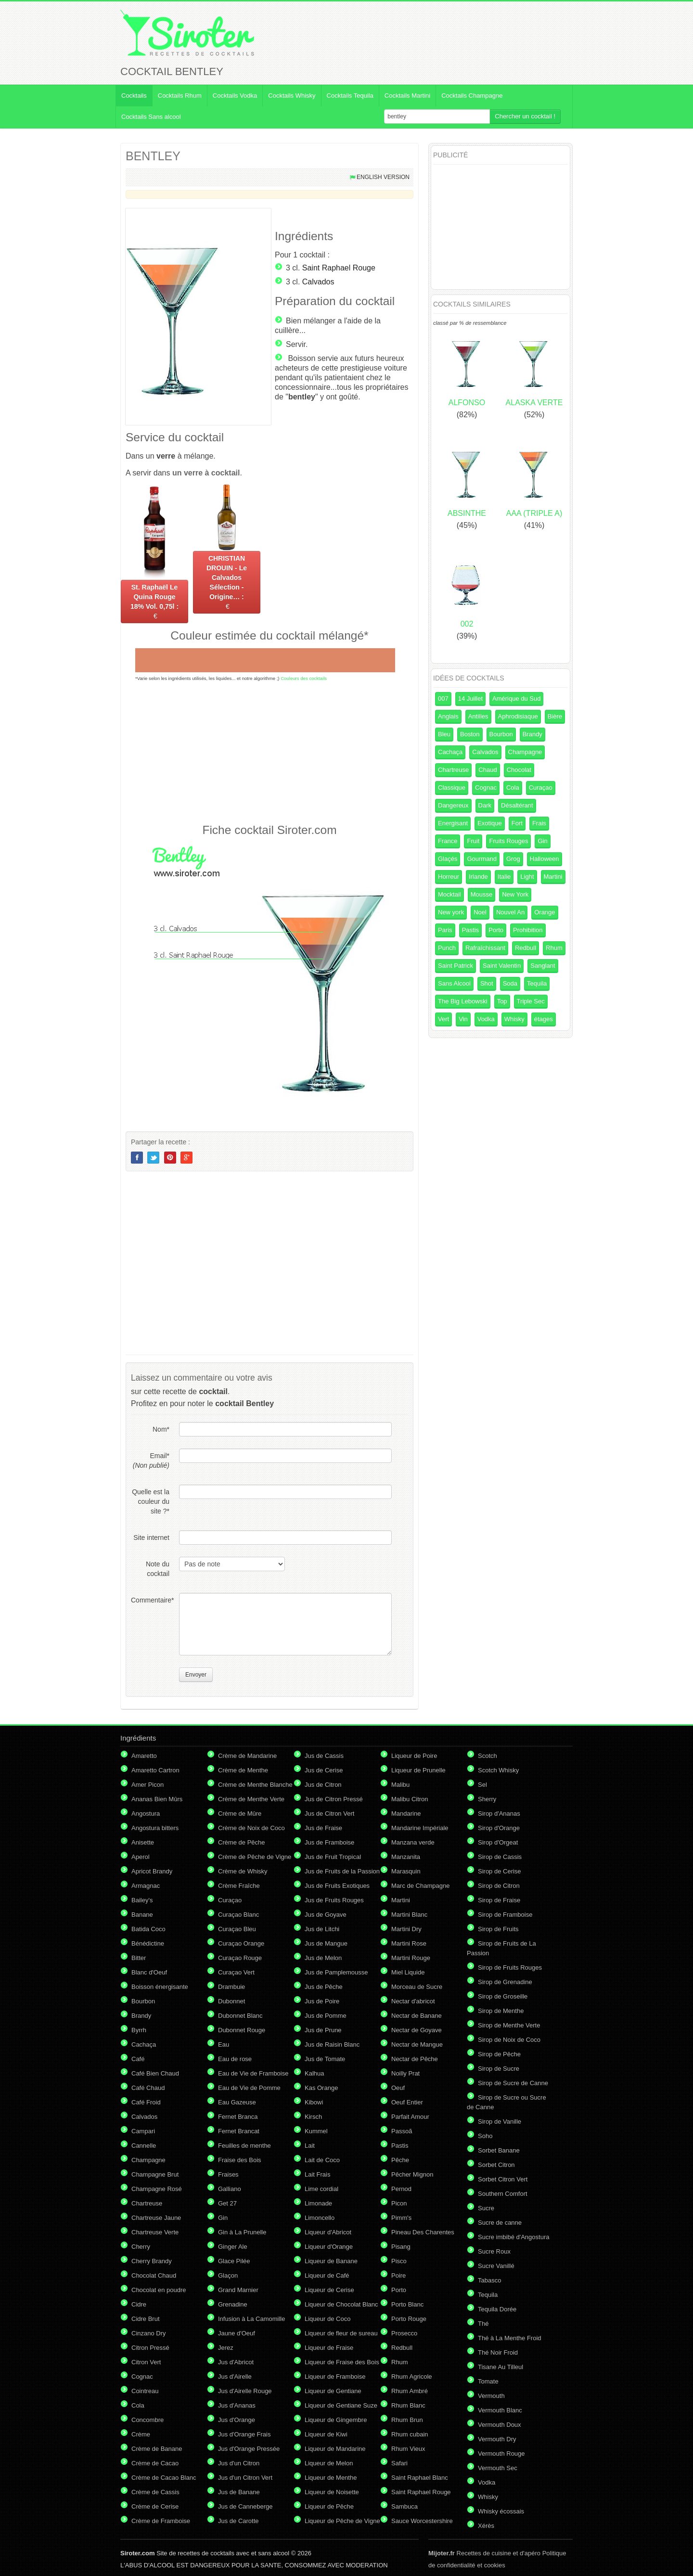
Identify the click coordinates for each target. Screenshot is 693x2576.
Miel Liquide (407, 1972)
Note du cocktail (157, 1568)
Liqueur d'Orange (329, 2246)
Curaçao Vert (236, 1972)
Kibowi (314, 2102)
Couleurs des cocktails (304, 678)
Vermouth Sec (497, 2468)
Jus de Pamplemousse (336, 1972)
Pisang (401, 2246)
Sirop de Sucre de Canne (513, 2083)
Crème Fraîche (239, 1885)
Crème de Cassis (155, 2492)
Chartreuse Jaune (156, 2217)
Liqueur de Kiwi (326, 2434)
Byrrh (138, 2030)
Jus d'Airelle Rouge (245, 2391)
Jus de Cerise (324, 1770)
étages (543, 1019)
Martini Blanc (409, 1914)
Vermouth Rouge (501, 2453)
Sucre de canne (500, 2222)
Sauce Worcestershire (422, 2521)
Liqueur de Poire (414, 1755)
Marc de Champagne (420, 1885)
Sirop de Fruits (498, 1929)
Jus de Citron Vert (329, 1813)
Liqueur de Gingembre (336, 2419)
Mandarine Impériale (420, 1828)
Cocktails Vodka (235, 95)
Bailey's (142, 1900)
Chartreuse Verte (155, 2232)
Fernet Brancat (238, 2131)
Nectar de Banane (416, 2015)
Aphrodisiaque (518, 716)
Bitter (138, 1957)
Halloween (544, 858)
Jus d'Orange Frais (244, 2434)
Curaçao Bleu (237, 1929)
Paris (445, 930)
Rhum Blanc (408, 2405)
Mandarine (406, 1813)
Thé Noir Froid (498, 2352)
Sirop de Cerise (499, 1871)
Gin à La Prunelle (242, 2232)
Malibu (400, 1784)
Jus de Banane (239, 2492)
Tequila (537, 983)
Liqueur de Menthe (331, 2477)
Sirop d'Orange (499, 1828)
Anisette (142, 1842)
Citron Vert (146, 2362)
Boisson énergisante (159, 1986)
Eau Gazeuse (237, 2102)
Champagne (525, 752)
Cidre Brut (145, 2318)
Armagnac (145, 1885)
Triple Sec (531, 1001)
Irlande (478, 876)
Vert (443, 1019)
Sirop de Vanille (499, 2121)
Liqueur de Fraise (329, 2347)
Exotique (489, 823)
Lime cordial (321, 2188)
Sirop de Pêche (499, 2054)
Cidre (138, 2304)
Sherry (487, 1799)
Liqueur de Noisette (332, 2492)
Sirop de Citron (499, 1885)
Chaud (487, 769)
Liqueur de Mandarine (335, 2448)
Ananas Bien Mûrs (156, 1799)
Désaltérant (517, 805)
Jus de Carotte (238, 2521)
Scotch (487, 1755)
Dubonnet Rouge (241, 2030)
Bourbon (501, 734)
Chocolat (519, 769)
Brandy (532, 734)
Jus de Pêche (324, 1986)
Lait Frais (317, 2174)
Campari (143, 2131)
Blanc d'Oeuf (149, 1972)
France (447, 841)
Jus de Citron (323, 1784)
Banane (142, 1914)
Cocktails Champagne (471, 95)
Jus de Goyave (325, 1914)
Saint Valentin (502, 965)
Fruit (473, 841)
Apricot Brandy (151, 1871)
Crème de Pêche (241, 1842)
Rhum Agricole (411, 2376)
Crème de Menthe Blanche (255, 1784)
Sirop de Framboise (505, 1914)
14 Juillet (470, 698)
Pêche (400, 2160)
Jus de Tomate (325, 2059)
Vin (463, 1019)
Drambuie (231, 1986)
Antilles (478, 716)
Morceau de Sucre (416, 1986)
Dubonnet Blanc (240, 2015)
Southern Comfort (502, 2193)
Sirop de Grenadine (505, 1982)
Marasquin (406, 1871)
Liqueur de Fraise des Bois (342, 2362)
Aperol (140, 1856)
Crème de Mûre (239, 1813)
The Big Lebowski (463, 1001)
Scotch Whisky (498, 1770)
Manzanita (405, 1856)
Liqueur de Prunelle (418, 1770)
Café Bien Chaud (155, 2073)
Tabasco (489, 2280)
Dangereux (453, 805)
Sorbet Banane (499, 2150)
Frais (539, 823)
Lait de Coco (322, 2160)
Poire (398, 2275)
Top (502, 1001)
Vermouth (491, 2395)
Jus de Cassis (324, 1755)
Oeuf (398, 2087)
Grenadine (232, 2304)
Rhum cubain (409, 2434)
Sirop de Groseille (502, 1996)
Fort (517, 823)
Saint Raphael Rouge (338, 268)
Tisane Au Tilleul (500, 2367)
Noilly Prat (405, 2073)
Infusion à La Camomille (251, 2318)
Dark (484, 805)
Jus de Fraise (323, 1828)
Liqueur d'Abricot (328, 2232)
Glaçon (228, 2275)
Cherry (140, 2246)
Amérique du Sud (516, 698)
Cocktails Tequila (350, 95)
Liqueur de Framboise (335, 2376)
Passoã (401, 2131)
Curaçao (540, 787)
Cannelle (143, 2145)
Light (527, 876)
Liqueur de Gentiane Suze (341, 2405)
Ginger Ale (232, 2246)
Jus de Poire (322, 2001)
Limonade (318, 2203)
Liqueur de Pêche (329, 2506)
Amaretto (144, 1755)
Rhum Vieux (408, 2448)
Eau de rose (235, 2059)
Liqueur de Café (327, 2275)
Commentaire (150, 1600)
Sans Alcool (454, 983)
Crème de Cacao (155, 2463)
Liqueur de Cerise (329, 2290)
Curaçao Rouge (240, 1957)
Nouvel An (510, 912)
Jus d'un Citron (238, 2463)
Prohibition (527, 930)
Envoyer (195, 1674)
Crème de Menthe (243, 1770)
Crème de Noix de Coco (251, 1828)
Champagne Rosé (156, 2188)
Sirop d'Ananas (499, 1813)
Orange (544, 912)
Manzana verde (413, 1842)
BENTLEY (153, 156)
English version (383, 177)
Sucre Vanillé (496, 2265)
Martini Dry (406, 1929)
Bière (555, 716)
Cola (512, 787)
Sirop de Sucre (498, 2068)
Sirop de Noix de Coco (509, 2039)
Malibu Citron (409, 1799)
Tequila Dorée (497, 2309)
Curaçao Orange (241, 1943)
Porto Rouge (408, 2318)
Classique (451, 787)
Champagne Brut (155, 2174)
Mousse (482, 894)
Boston (469, 734)
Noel (480, 912)
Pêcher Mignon (412, 2174)
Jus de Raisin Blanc (332, 2044)
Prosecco (404, 2333)
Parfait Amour (410, 2116)
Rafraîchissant (485, 947)
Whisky (514, 1019)
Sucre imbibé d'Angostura (513, 2237)
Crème (140, 2434)
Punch (447, 947)
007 (443, 698)
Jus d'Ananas (237, 2405)
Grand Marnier (238, 2290)
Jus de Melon (323, 1957)
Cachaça (450, 752)
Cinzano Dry (148, 2333)
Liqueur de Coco (327, 2318)
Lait (310, 2145)
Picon (399, 2203)
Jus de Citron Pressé (334, 1799)
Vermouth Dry (497, 2439)
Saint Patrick (455, 965)
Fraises (228, 2174)
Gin (542, 841)
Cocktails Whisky (291, 95)
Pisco (399, 2261)
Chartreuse (453, 769)
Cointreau (144, 2391)
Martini (553, 876)
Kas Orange (321, 2087)
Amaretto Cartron (155, 1770)
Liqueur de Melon (329, 2463)
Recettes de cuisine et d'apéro (484, 2553)
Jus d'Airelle (235, 2376)
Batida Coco (148, 1929)
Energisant (453, 823)
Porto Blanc (407, 2304)
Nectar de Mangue (417, 2044)
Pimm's (401, 2217)
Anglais (448, 716)
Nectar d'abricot (413, 2001)
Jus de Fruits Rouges (334, 1900)
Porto (495, 930)
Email (151, 1460)
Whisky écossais (501, 2511)
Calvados (318, 282)
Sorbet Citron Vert (502, 2179)
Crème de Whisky (243, 1871)
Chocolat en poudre (158, 2290)
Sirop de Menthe (501, 2010)
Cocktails (134, 95)
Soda (510, 983)
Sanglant (542, 965)
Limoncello (319, 2217)
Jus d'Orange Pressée (249, 2448)
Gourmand (481, 858)
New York (515, 894)
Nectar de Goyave (416, 2030)
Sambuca (404, 2506)
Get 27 (227, 2203)
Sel (482, 1784)
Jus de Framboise (329, 1842)
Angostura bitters (155, 1828)
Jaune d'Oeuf (236, 2333)
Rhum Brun (407, 2419)
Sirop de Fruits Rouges (510, 1967)
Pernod (401, 2188)
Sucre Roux (494, 2251)
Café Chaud (148, 2087)
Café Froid (146, 2102)
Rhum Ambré (409, 2391)
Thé (483, 2323)
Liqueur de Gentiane (333, 2391)
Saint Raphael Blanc (419, 2477)
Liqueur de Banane (331, 2261)
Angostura (145, 1813)
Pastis (470, 930)
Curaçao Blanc (238, 1914)
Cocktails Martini (407, 95)
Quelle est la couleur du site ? (150, 1501)
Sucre (486, 2208)
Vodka (486, 1019)
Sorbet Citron (496, 2164)
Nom (161, 1429)
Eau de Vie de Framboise (253, 2073)
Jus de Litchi (322, 1929)
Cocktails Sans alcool (151, 116)
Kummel (316, 2131)
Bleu (444, 734)
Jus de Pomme (325, 2015)
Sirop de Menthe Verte (509, 2025)
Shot (486, 983)
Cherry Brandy (151, 2261)
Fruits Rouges (508, 841)
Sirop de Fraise (499, 1900)
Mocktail (449, 894)
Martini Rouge (410, 1957)
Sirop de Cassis (500, 1856)
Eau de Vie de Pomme (249, 2087)
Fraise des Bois (239, 2160)
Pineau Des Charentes (422, 2232)
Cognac (486, 787)
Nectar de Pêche (414, 2059)
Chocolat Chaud (153, 2275)
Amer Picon (147, 1784)
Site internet (151, 1537)
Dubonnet (231, 2001)
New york (451, 912)
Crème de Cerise (155, 2506)
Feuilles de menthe (244, 2145)
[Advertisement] (269, 751)
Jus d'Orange (236, 2419)
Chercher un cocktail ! (525, 116)
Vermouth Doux (499, 2424)
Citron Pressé (150, 2347)
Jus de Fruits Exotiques (337, 1885)
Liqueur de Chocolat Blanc (341, 2304)
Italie (504, 876)
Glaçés (447, 858)
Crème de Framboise (160, 2521)
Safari (399, 2463)
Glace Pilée (234, 2261)
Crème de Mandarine (247, 1755)
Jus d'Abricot (236, 2362)
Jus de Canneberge (245, 2506)
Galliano (229, 2188)
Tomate (488, 2381)
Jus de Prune (323, 2030)
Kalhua (314, 2073)
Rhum (554, 947)
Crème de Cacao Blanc (163, 2477)
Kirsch (313, 2116)
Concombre (147, 2419)
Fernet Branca (237, 2116)
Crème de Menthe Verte (251, 1799)
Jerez (225, 2347)
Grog (513, 858)
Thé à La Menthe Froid (509, 2338)
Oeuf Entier (407, 2102)
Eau (223, 2044)
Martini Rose (408, 1943)
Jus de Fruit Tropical (333, 1856)
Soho (485, 2136)
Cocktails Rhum (180, 95)
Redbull (525, 947)
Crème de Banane (156, 2448)
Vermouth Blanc (500, 2410)
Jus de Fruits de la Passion (342, 1871)
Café (137, 2059)
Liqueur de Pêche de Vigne (342, 2521)
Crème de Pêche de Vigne (254, 1856)
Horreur (448, 876)
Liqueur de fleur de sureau (341, 2333)
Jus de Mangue (326, 1943)
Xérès (486, 2525)
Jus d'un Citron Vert (245, 2477)
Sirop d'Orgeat (498, 1842)
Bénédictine (147, 1943)
